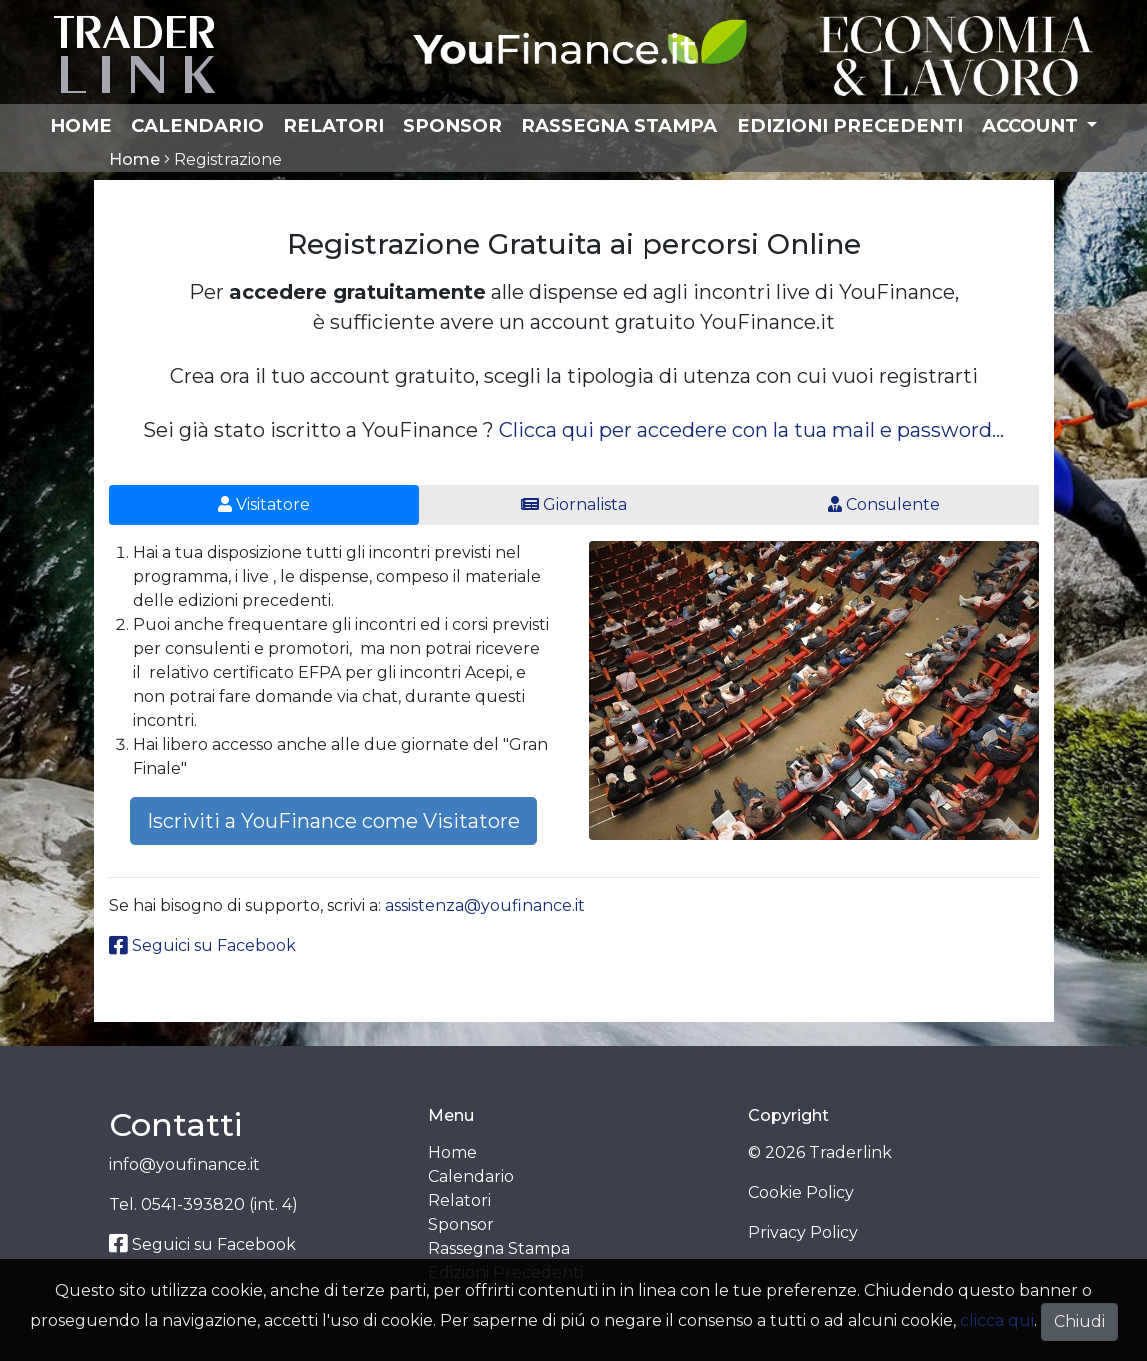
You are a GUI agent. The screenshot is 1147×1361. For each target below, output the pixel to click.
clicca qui (997, 1320)
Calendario (197, 125)
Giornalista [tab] (574, 504)
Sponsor (452, 125)
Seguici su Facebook (202, 945)
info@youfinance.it (184, 1164)
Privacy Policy (803, 1232)
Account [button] (1032, 125)
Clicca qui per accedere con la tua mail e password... (751, 430)
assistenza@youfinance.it (485, 905)
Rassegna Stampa (619, 125)
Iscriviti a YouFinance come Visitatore (333, 821)
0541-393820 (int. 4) (219, 1204)
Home (81, 125)
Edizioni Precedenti (850, 125)
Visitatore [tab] (264, 504)
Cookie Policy (801, 1192)
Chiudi (1079, 1321)
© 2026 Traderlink (820, 1152)
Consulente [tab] (884, 504)
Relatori (333, 125)
